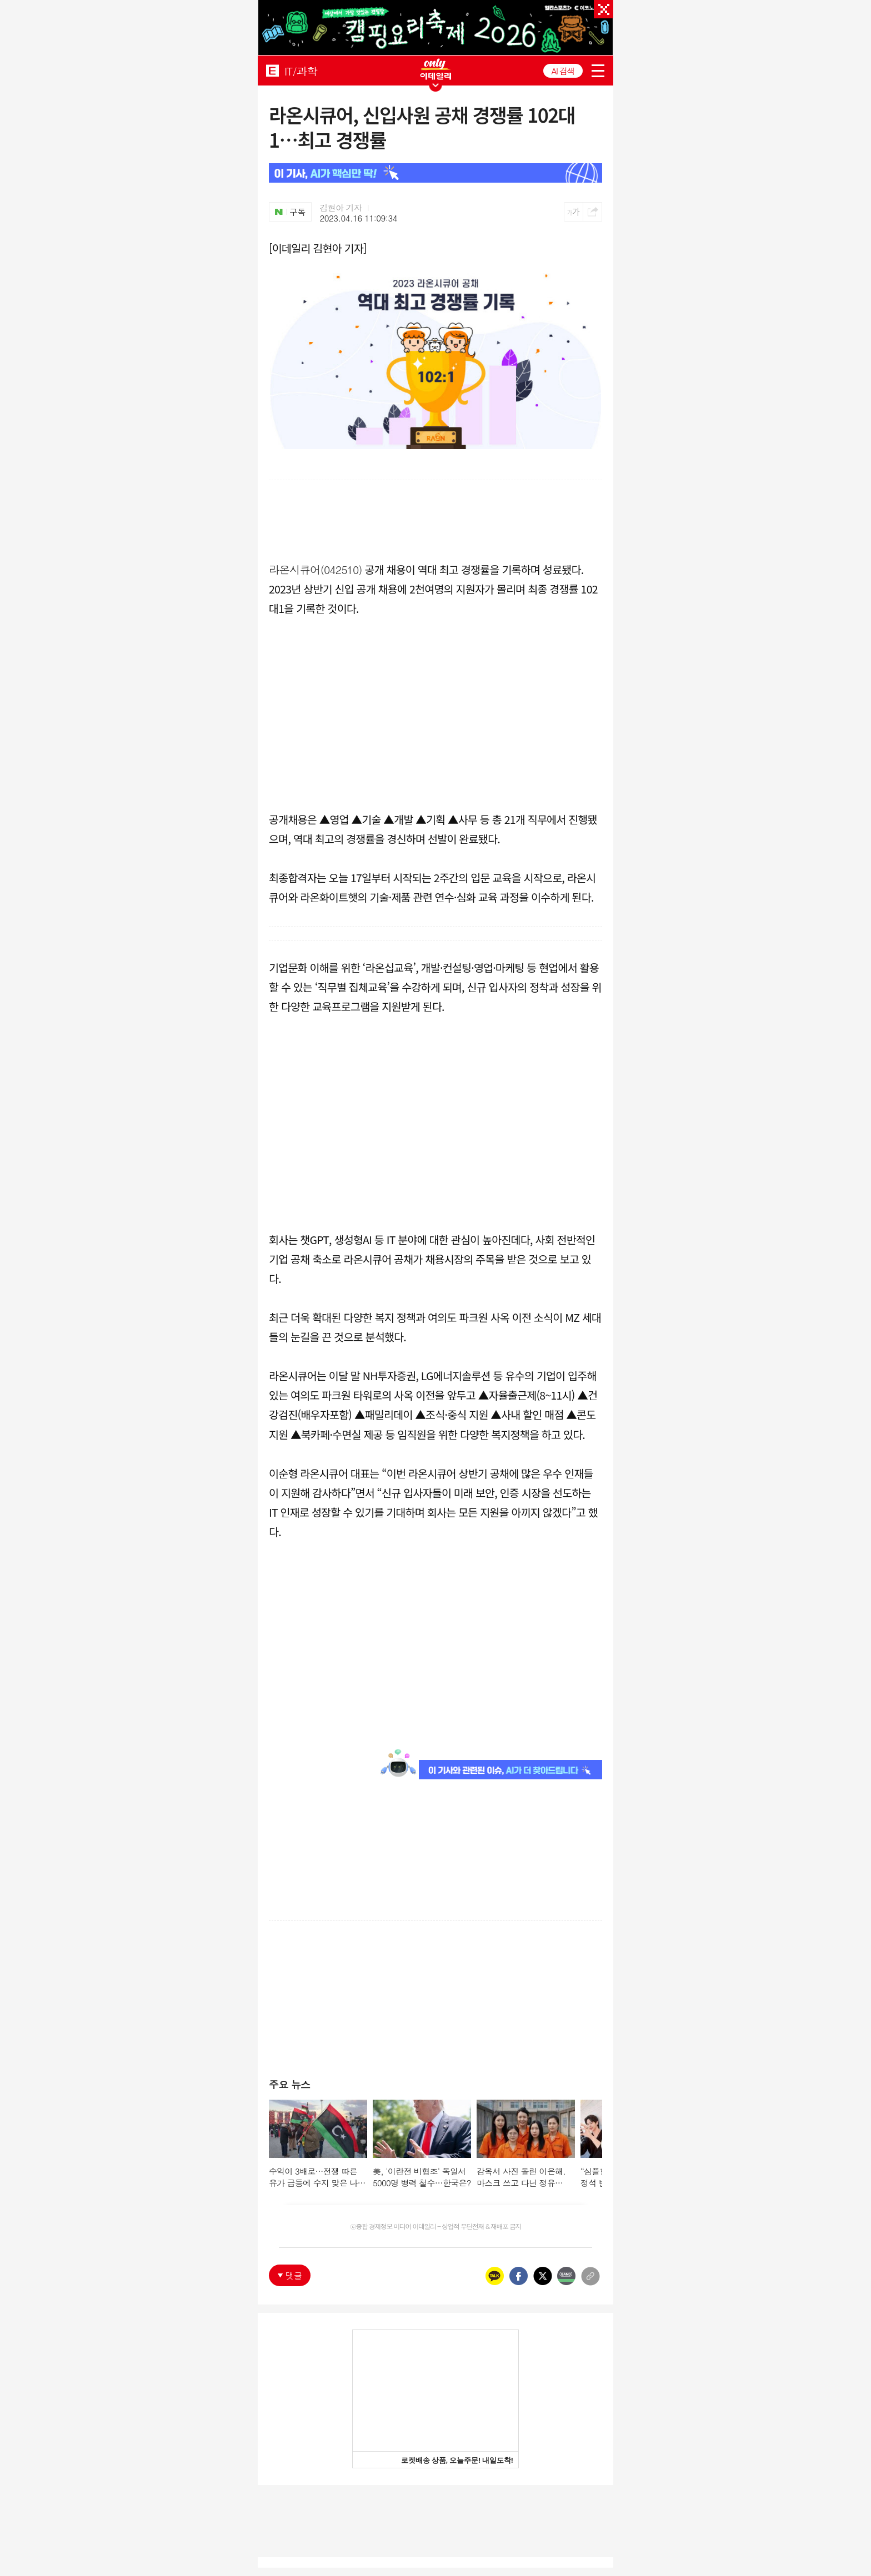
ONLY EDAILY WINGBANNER (435, 69)
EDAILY (272, 70)
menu (598, 71)
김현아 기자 (341, 207)
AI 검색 (563, 71)
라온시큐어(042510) (315, 569)
